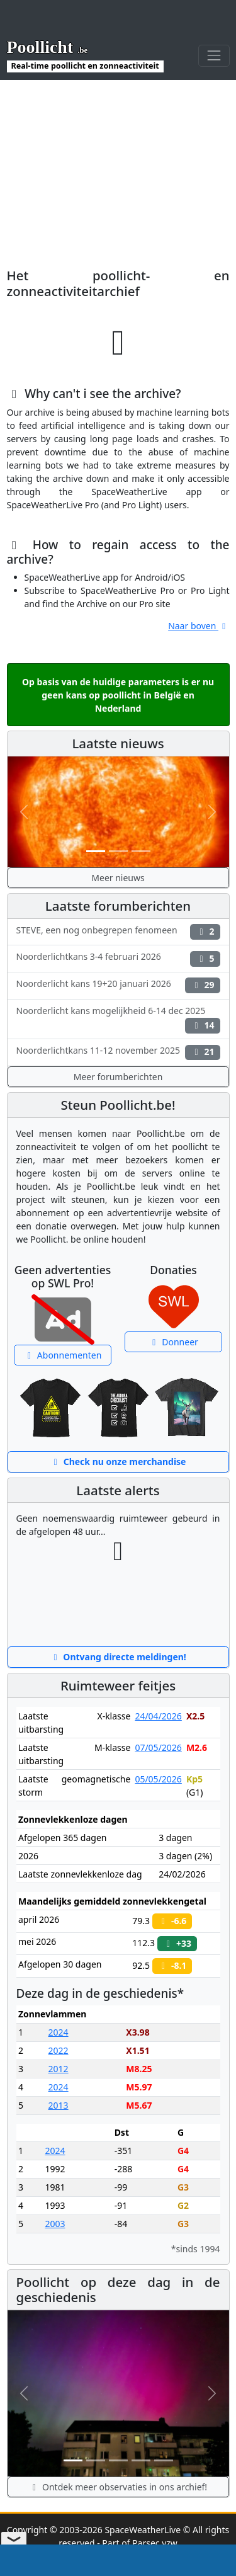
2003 (55, 2224)
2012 (58, 2069)
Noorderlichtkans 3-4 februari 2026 (118, 958)
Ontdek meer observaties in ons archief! (118, 2487)
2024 (58, 2032)
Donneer (173, 1342)
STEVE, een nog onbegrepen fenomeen (118, 932)
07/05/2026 (158, 1747)
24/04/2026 (158, 1716)
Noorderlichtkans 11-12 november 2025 (118, 1052)
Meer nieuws (117, 878)
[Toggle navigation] (213, 56)
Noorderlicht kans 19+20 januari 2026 (118, 985)
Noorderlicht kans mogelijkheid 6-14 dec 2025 (118, 1019)
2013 (58, 2105)
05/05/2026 (158, 1779)
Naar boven (198, 626)
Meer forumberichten (118, 1077)
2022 (58, 2050)
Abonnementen (63, 1355)
